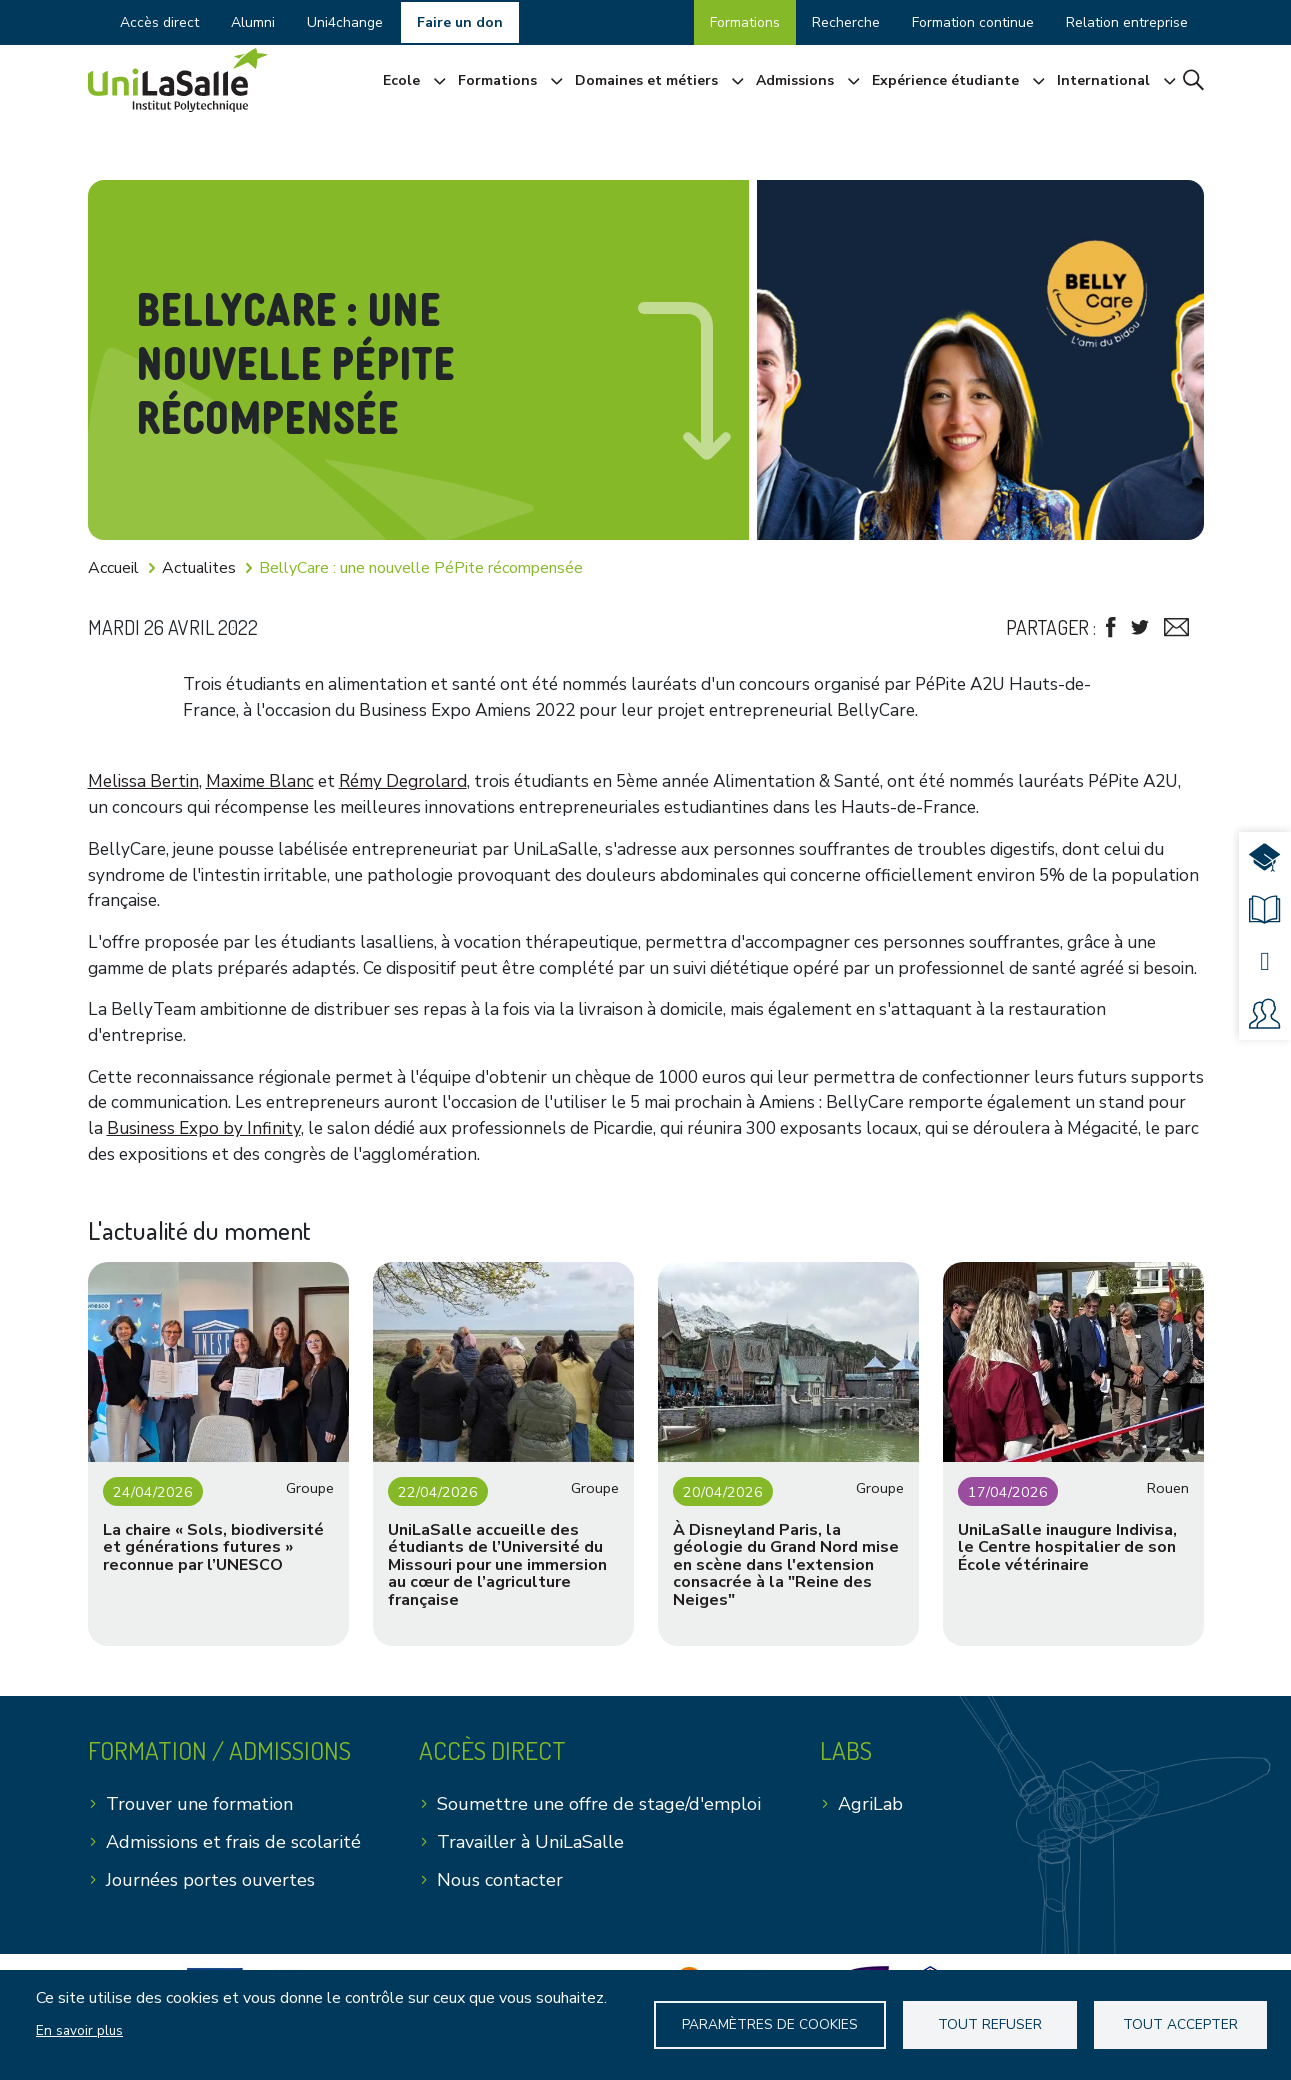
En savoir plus (79, 2030)
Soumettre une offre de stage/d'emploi (599, 1804)
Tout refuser (991, 2024)
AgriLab (870, 1804)
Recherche (846, 22)
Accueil (113, 568)
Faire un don (460, 22)
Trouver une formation (199, 1804)
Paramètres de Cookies (771, 2024)
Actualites (199, 568)
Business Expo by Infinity (204, 1128)
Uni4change (345, 22)
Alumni (253, 22)
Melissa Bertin (143, 781)
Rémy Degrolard (403, 781)
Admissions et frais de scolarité (233, 1842)
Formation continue (973, 22)
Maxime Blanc (260, 781)
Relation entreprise (1127, 22)
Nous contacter (500, 1880)
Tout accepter (1179, 2024)
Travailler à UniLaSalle (530, 1842)
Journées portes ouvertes (210, 1880)
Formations (745, 22)
